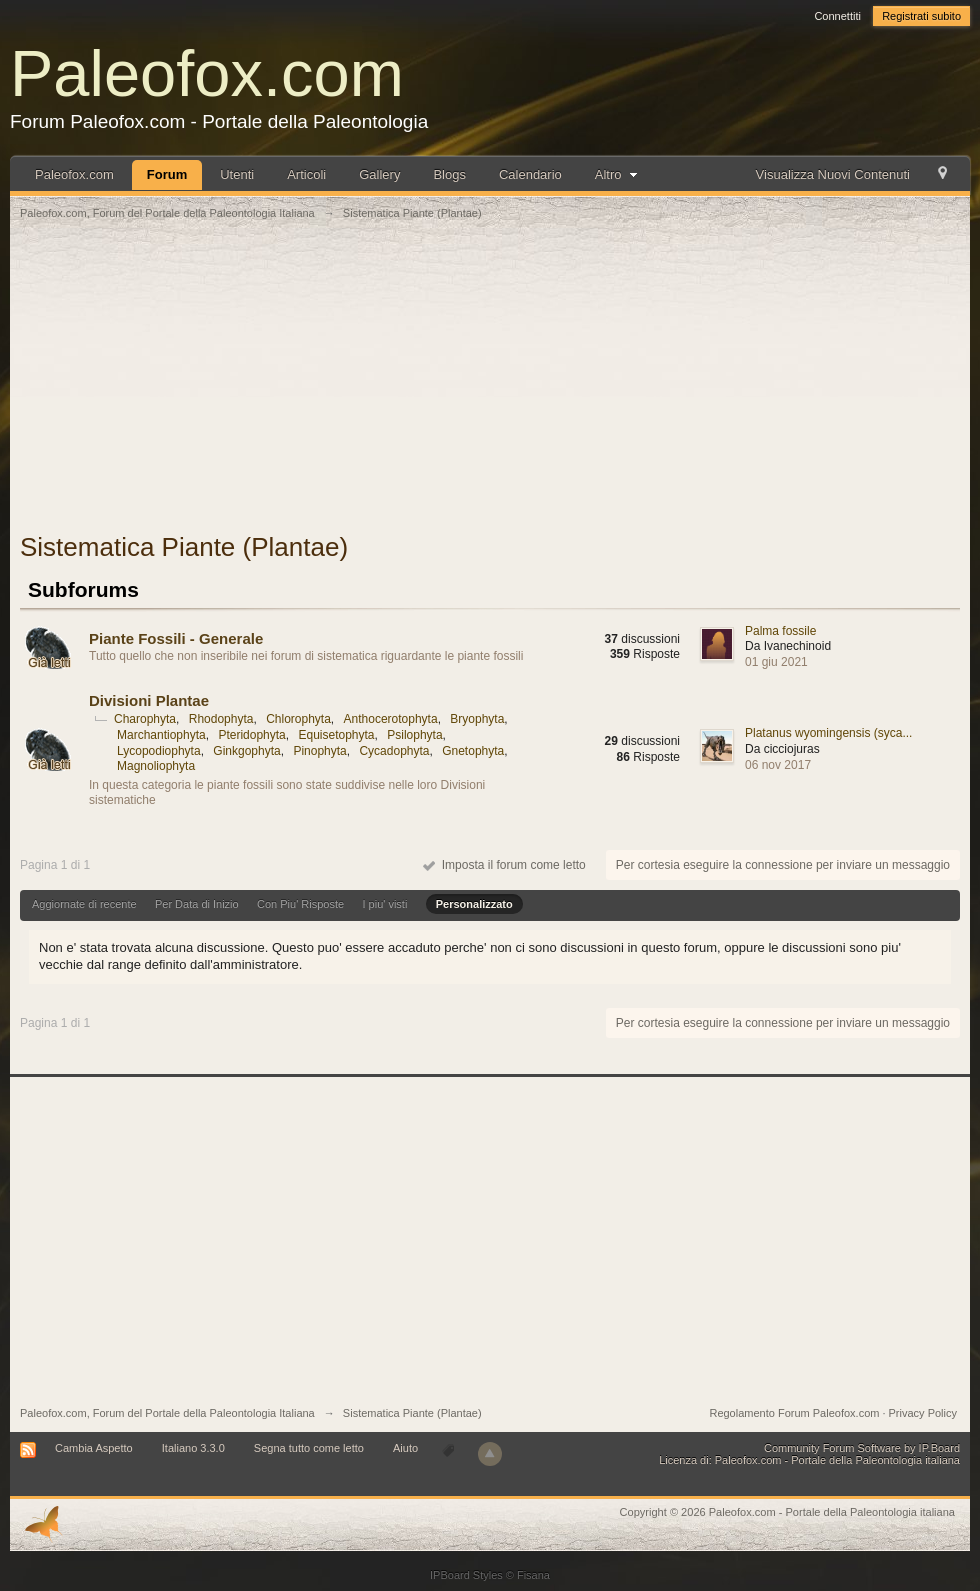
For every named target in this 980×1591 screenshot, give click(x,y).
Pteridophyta (251, 735)
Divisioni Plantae (149, 700)
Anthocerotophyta (391, 719)
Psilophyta (414, 735)
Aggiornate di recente (84, 904)
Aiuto (407, 1448)
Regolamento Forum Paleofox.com (794, 1413)
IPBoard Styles (466, 1575)
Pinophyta (319, 751)
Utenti (237, 174)
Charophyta (145, 719)
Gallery (379, 174)
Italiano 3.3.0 (193, 1448)
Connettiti (837, 16)
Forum (167, 174)
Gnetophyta (473, 751)
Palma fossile (780, 631)
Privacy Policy (923, 1413)
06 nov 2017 (778, 765)
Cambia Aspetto (94, 1448)
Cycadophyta (394, 751)
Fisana (533, 1575)
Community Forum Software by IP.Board (862, 1448)
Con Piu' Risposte (300, 904)
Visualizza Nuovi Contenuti (833, 174)
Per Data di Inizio (197, 904)
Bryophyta (477, 719)
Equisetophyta (336, 735)
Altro (618, 174)
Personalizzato (474, 904)
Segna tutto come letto (309, 1448)
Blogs (449, 174)
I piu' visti (384, 904)
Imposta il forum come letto (504, 865)
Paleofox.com (207, 73)
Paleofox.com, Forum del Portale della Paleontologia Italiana (167, 1413)
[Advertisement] (490, 387)
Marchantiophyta (161, 735)
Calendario (530, 174)
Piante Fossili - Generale (176, 638)
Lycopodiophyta (159, 751)
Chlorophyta (298, 719)
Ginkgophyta (246, 751)
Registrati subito (921, 16)
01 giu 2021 (776, 662)
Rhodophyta (221, 719)
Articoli (306, 174)
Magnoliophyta (156, 766)
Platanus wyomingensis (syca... (828, 733)
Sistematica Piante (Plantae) (412, 1413)
